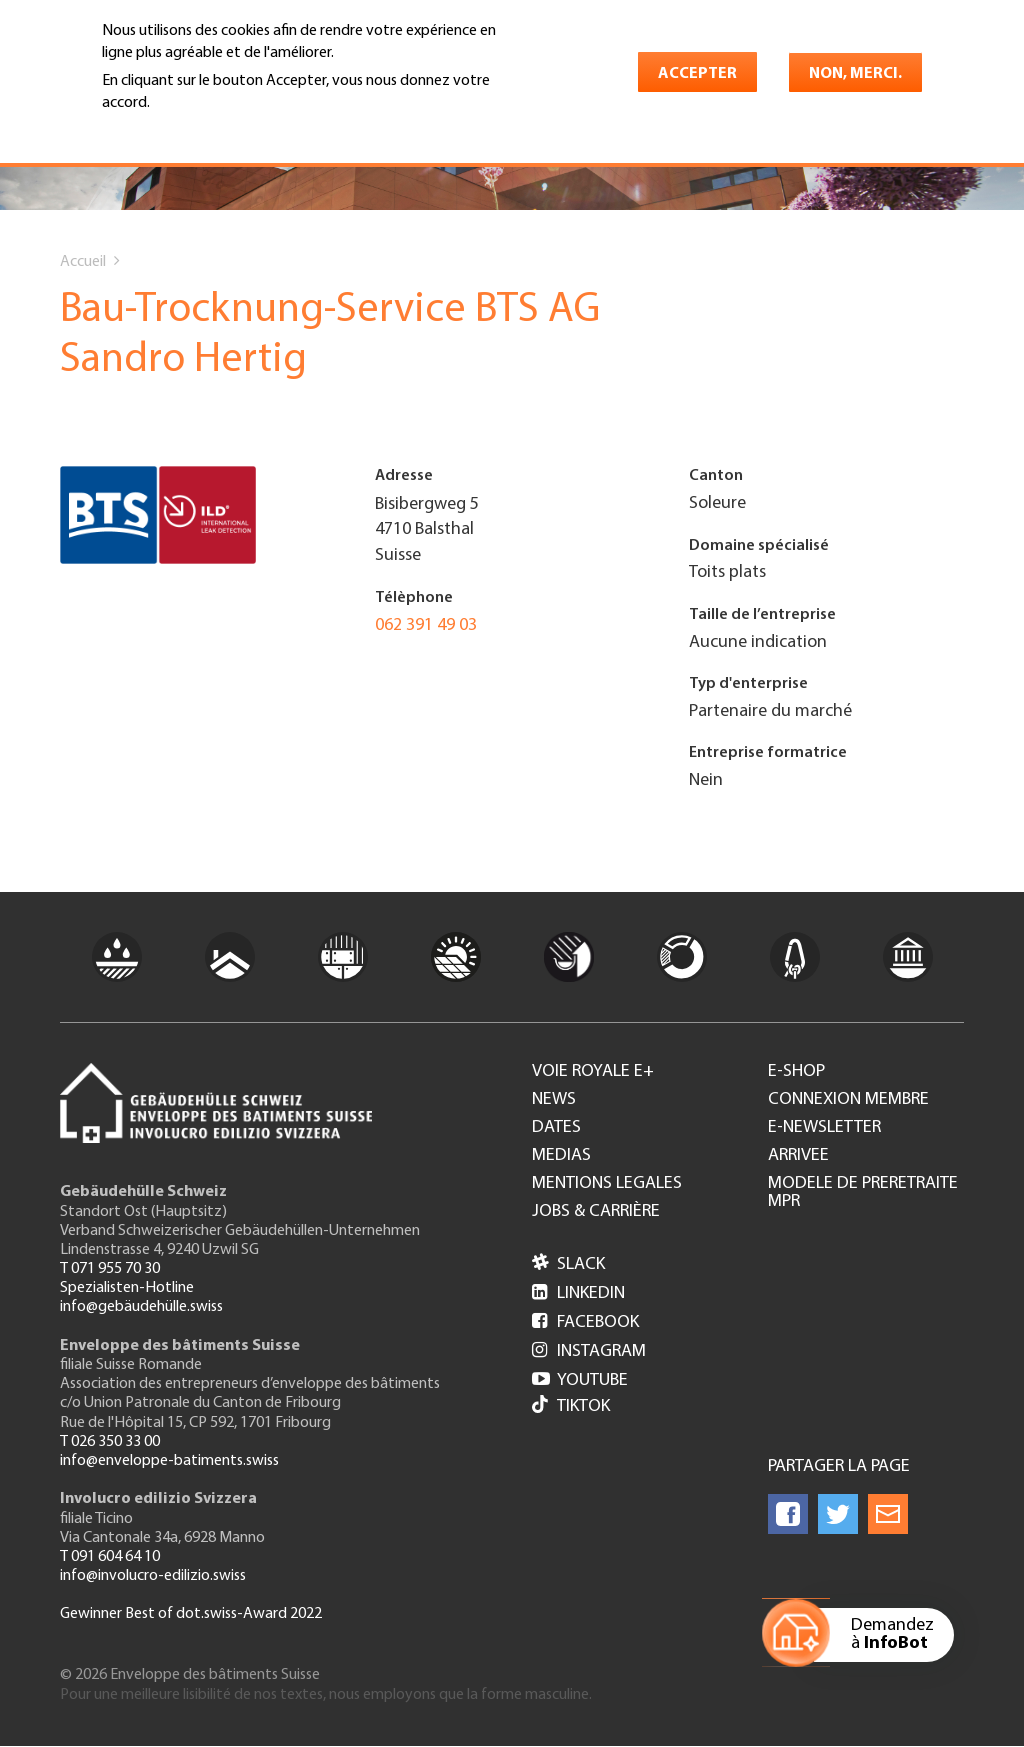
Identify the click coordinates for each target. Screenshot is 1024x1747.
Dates (556, 1128)
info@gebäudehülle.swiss (141, 1307)
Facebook (585, 1322)
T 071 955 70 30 (110, 1269)
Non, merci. (855, 74)
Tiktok (571, 1406)
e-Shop (796, 1072)
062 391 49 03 (426, 625)
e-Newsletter (824, 1128)
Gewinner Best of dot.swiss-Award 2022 (191, 1614)
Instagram (589, 1351)
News (554, 1100)
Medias (561, 1156)
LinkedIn (578, 1293)
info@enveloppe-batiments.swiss (169, 1461)
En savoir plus (153, 132)
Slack (568, 1264)
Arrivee (798, 1156)
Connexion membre (848, 1100)
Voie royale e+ (593, 1072)
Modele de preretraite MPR (863, 1193)
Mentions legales (607, 1184)
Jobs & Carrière (596, 1212)
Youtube (580, 1380)
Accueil (83, 262)
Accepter (697, 74)
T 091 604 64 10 (110, 1557)
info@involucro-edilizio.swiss (153, 1576)
